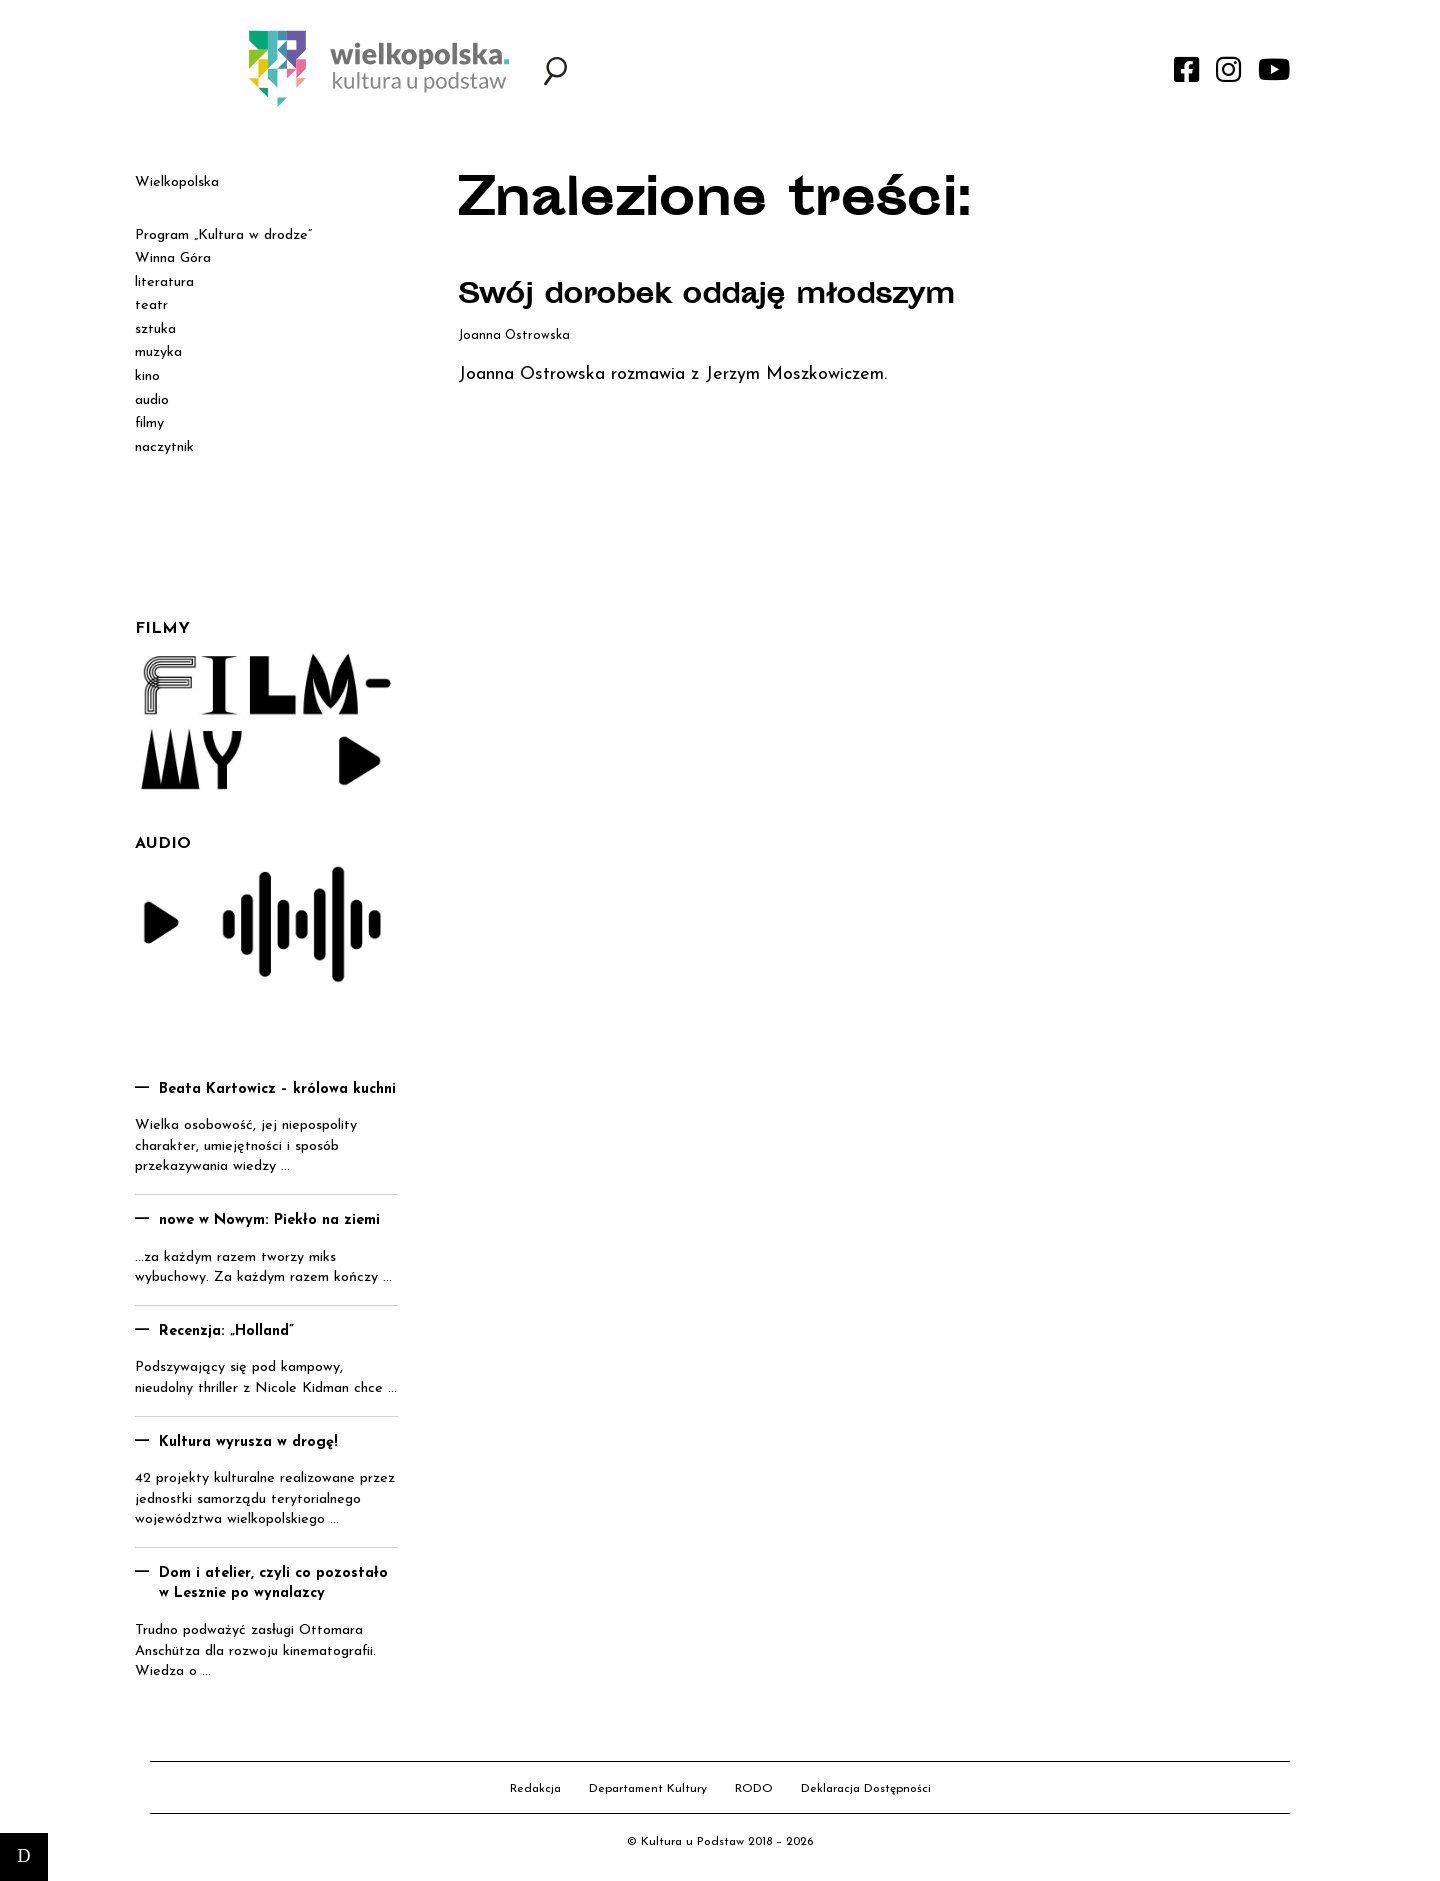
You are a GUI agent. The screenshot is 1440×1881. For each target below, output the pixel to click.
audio (152, 400)
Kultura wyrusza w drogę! (248, 1442)
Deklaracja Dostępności (866, 1789)
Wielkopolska (177, 182)
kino (147, 376)
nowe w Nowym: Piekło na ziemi (269, 1220)
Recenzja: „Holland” (226, 1331)
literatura (164, 282)
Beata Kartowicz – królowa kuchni (277, 1089)
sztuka (155, 329)
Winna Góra (173, 258)
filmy (149, 423)
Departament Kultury (648, 1789)
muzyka (158, 352)
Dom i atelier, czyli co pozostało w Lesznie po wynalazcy (273, 1584)
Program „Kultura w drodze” (223, 235)
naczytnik (164, 447)
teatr (151, 305)
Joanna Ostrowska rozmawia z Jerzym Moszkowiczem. (672, 374)
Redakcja (535, 1789)
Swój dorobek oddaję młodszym (706, 297)
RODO (754, 1789)
